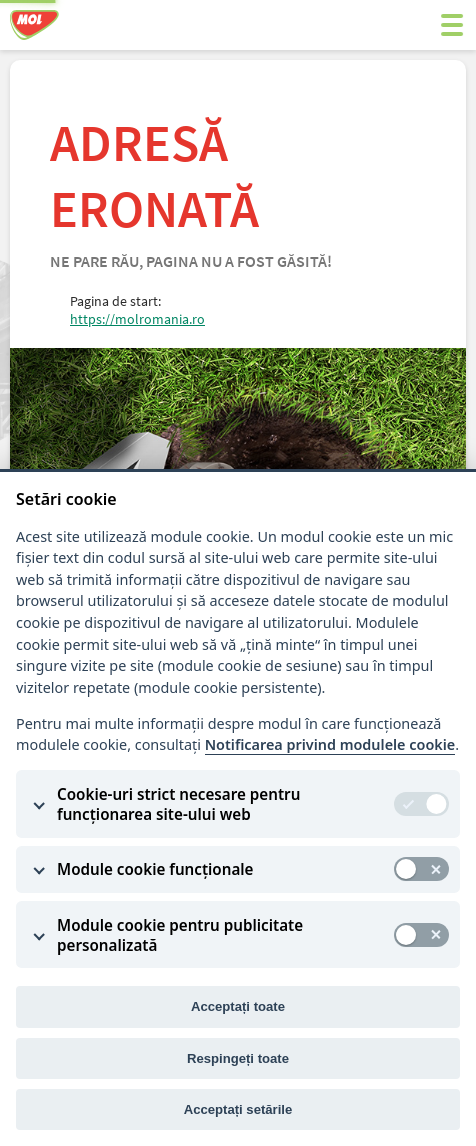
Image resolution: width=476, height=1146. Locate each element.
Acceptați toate (238, 1006)
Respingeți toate (238, 1058)
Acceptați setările (238, 1109)
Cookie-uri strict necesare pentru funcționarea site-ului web (178, 804)
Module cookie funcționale (155, 869)
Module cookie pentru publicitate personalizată (180, 935)
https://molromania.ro (137, 319)
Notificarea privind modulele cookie (330, 744)
